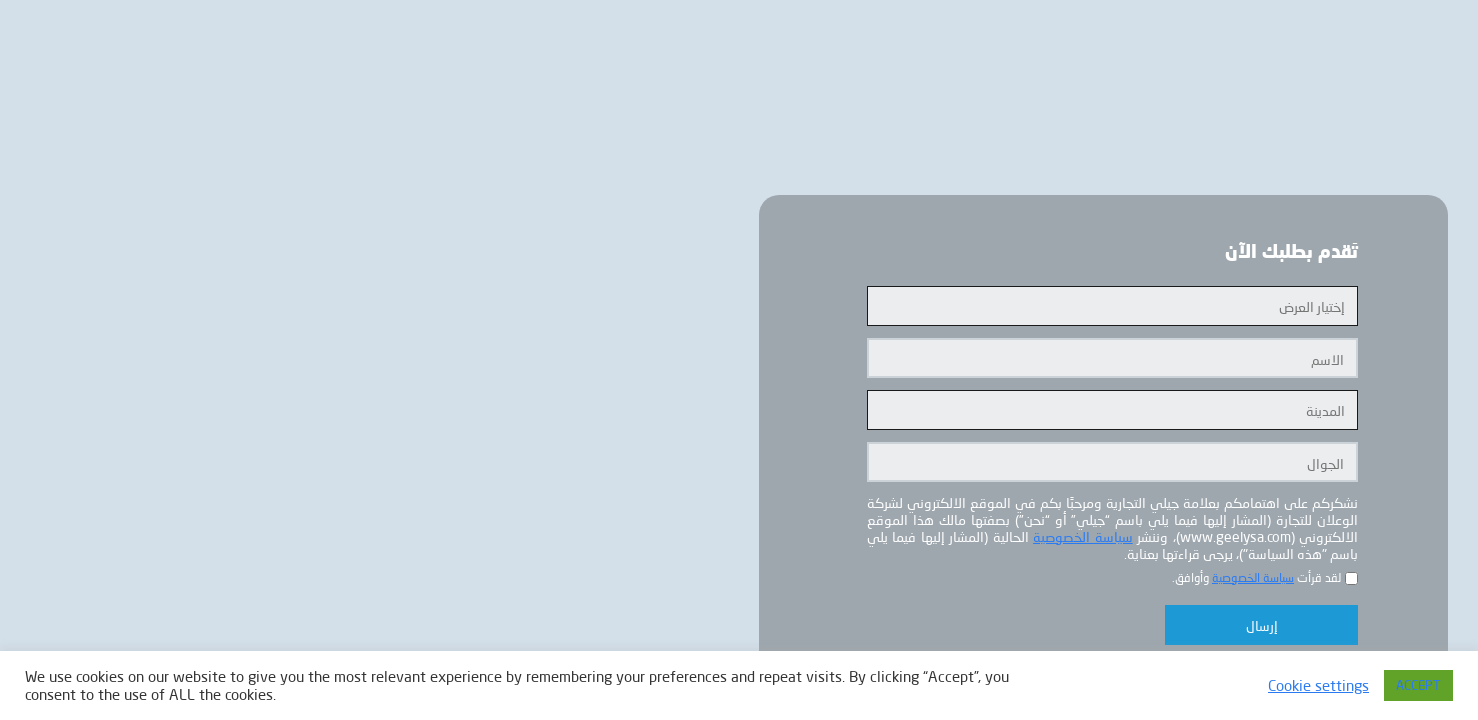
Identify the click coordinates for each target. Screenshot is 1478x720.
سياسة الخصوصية (1082, 536)
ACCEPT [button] (1418, 685)
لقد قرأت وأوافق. (1256, 577)
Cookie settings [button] (1318, 685)
